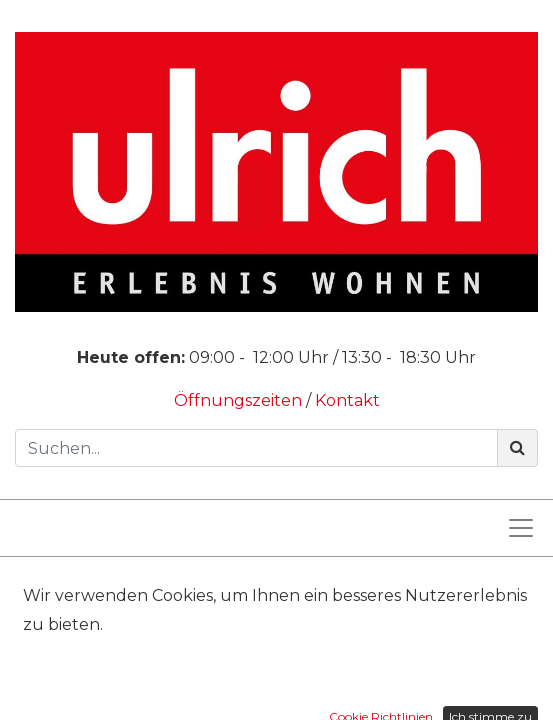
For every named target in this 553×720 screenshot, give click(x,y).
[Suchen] (517, 448)
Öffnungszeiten (240, 400)
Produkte (169, 588)
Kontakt (347, 400)
